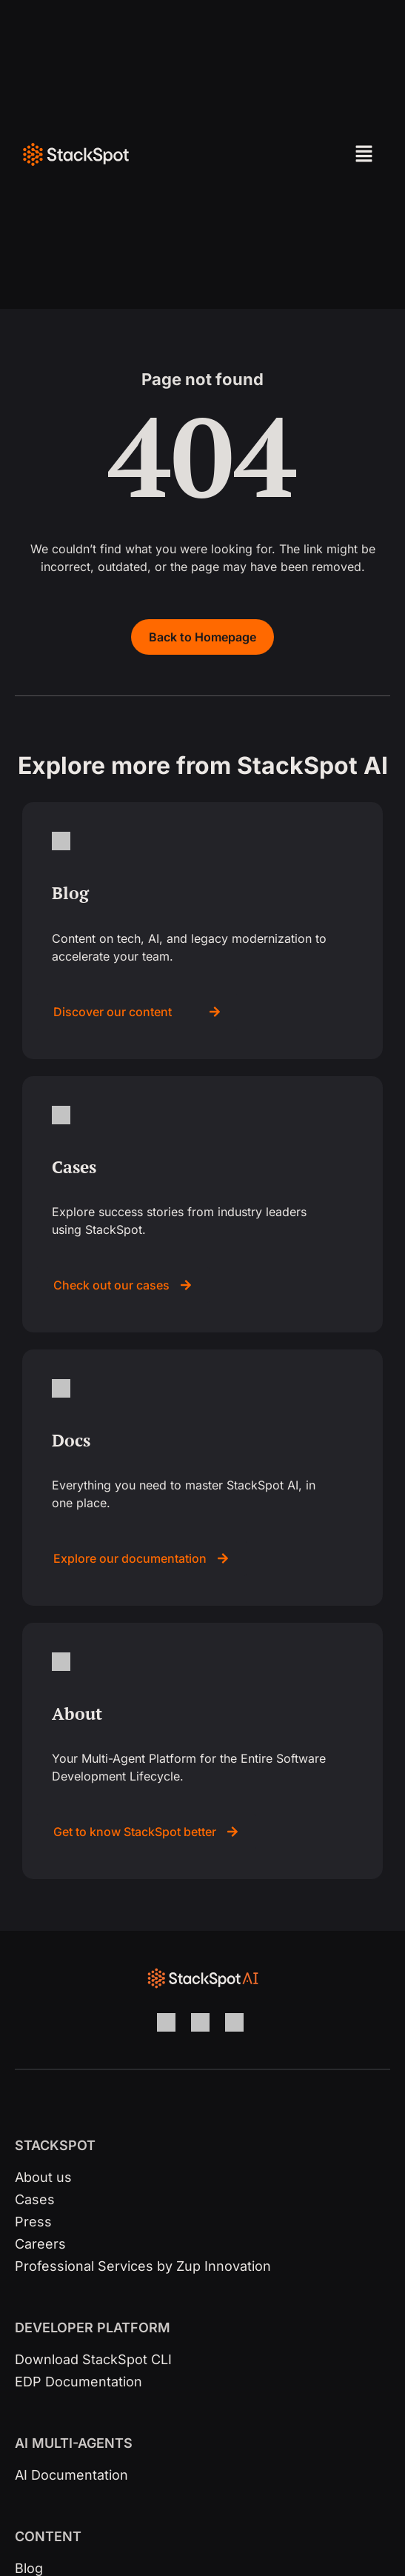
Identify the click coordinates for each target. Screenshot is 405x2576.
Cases (35, 2199)
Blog (29, 2568)
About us (43, 2177)
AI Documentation (71, 2475)
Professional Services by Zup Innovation (143, 2266)
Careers (40, 2244)
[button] (332, 154)
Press (33, 2221)
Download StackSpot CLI (93, 2359)
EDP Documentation (78, 2381)
